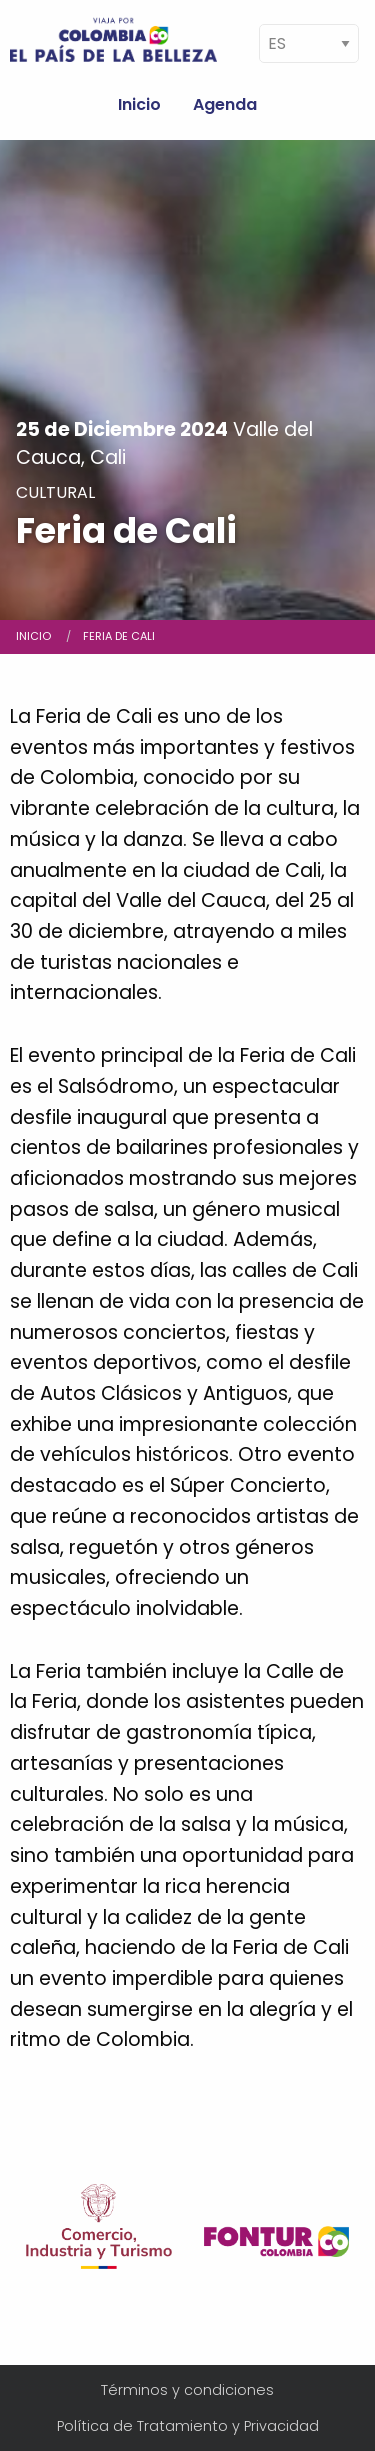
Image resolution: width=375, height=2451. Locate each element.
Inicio (33, 636)
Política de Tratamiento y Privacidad (188, 2426)
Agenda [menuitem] (225, 104)
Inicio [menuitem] (139, 104)
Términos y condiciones (187, 2390)
